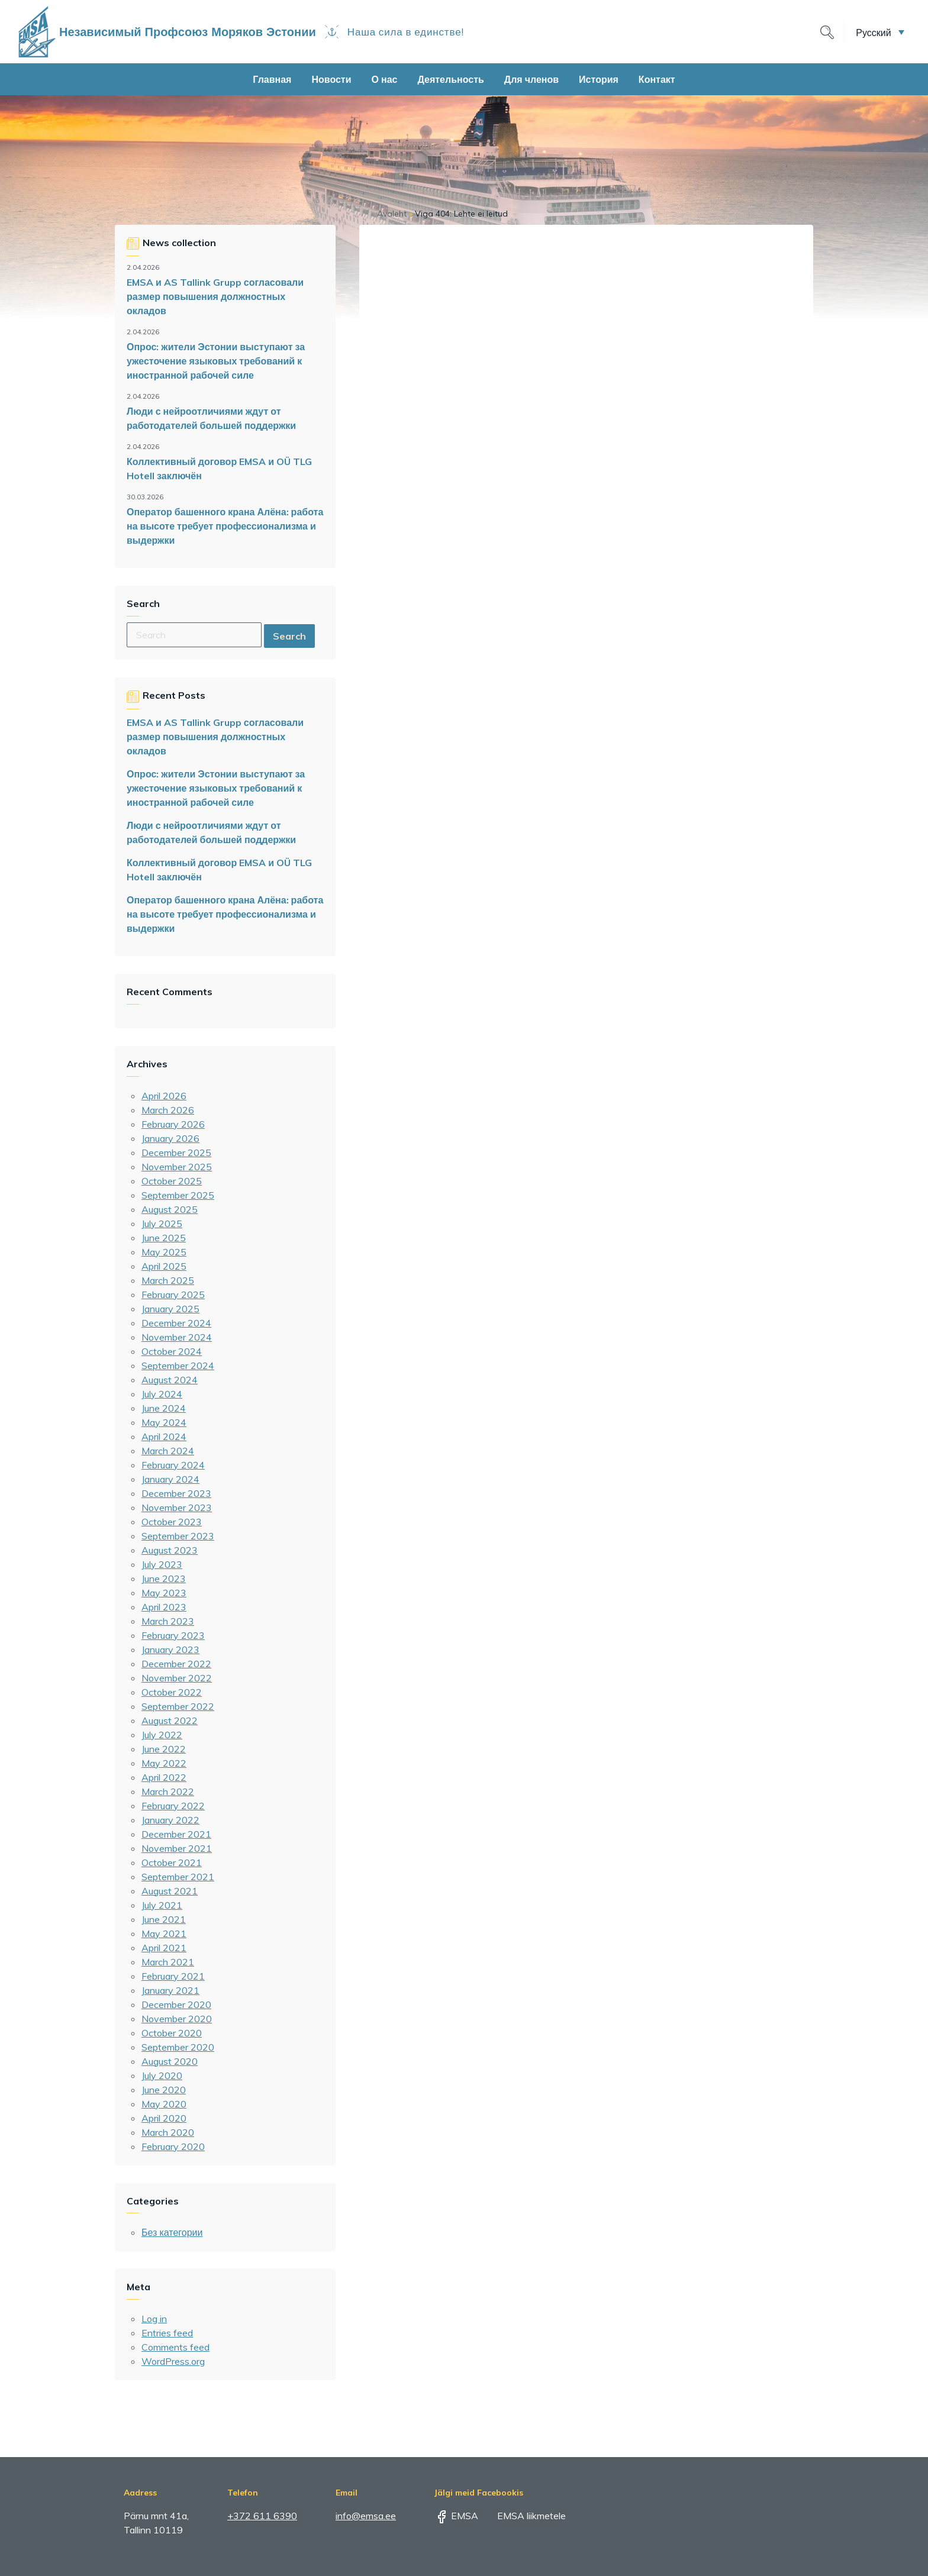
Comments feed (175, 2347)
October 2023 (171, 1522)
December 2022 (176, 1664)
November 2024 (176, 1337)
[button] (880, 32)
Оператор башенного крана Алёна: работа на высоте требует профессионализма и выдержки (225, 526)
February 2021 (173, 1976)
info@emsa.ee (366, 2516)
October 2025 (171, 1181)
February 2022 (173, 1806)
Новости (331, 79)
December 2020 (176, 2004)
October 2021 (171, 1862)
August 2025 (169, 1209)
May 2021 (163, 1933)
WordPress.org (173, 2361)
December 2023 (176, 1493)
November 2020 (176, 2019)
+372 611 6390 (262, 2516)
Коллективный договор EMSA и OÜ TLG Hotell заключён (219, 469)
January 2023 (170, 1649)
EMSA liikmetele (523, 2516)
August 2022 (169, 1720)
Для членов (531, 79)
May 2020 (163, 2104)
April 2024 (163, 1436)
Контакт (657, 79)
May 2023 (163, 1593)
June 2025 (163, 1238)
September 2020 (177, 2047)
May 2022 (163, 1763)
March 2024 (167, 1451)
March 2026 (167, 1110)
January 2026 (170, 1138)
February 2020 (173, 2146)
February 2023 (173, 1635)
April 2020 (163, 2118)
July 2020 (161, 2075)
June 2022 (163, 1749)
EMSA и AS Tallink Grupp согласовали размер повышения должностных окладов (215, 296)
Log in (154, 2319)
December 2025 (176, 1152)
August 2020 (169, 2061)
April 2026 (163, 1096)
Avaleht (392, 213)
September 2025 (177, 1195)
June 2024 (163, 1408)
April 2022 (163, 1777)
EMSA (456, 2516)
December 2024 (176, 1323)
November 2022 (176, 1678)
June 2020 (163, 2090)
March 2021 (167, 1962)
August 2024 (169, 1380)
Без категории (171, 2232)
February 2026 (173, 1124)
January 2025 (170, 1309)
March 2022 (167, 1791)
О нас (385, 79)
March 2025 (167, 1280)
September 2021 (177, 1877)
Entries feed (167, 2333)
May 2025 (163, 1252)
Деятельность (450, 79)
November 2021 (176, 1848)
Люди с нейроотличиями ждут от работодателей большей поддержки (211, 418)
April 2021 (163, 1948)
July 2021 (161, 1905)
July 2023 (161, 1564)
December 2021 (176, 1834)
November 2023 (176, 1507)
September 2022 (177, 1706)
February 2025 (173, 1294)
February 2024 (173, 1465)
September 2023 (177, 1536)
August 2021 (169, 1891)
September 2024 (177, 1365)
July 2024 (161, 1394)
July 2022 (161, 1735)
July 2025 (161, 1223)
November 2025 (176, 1167)
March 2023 (167, 1621)
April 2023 (163, 1607)
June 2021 (163, 1919)
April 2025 (163, 1266)
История (598, 79)
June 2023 (163, 1578)
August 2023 (169, 1550)
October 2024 (171, 1351)
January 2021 (170, 1990)
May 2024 (163, 1422)
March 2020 (167, 2132)
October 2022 (171, 1692)
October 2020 (171, 2033)
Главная (272, 79)
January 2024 (170, 1479)
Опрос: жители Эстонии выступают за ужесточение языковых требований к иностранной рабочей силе (216, 361)
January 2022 (170, 1820)
